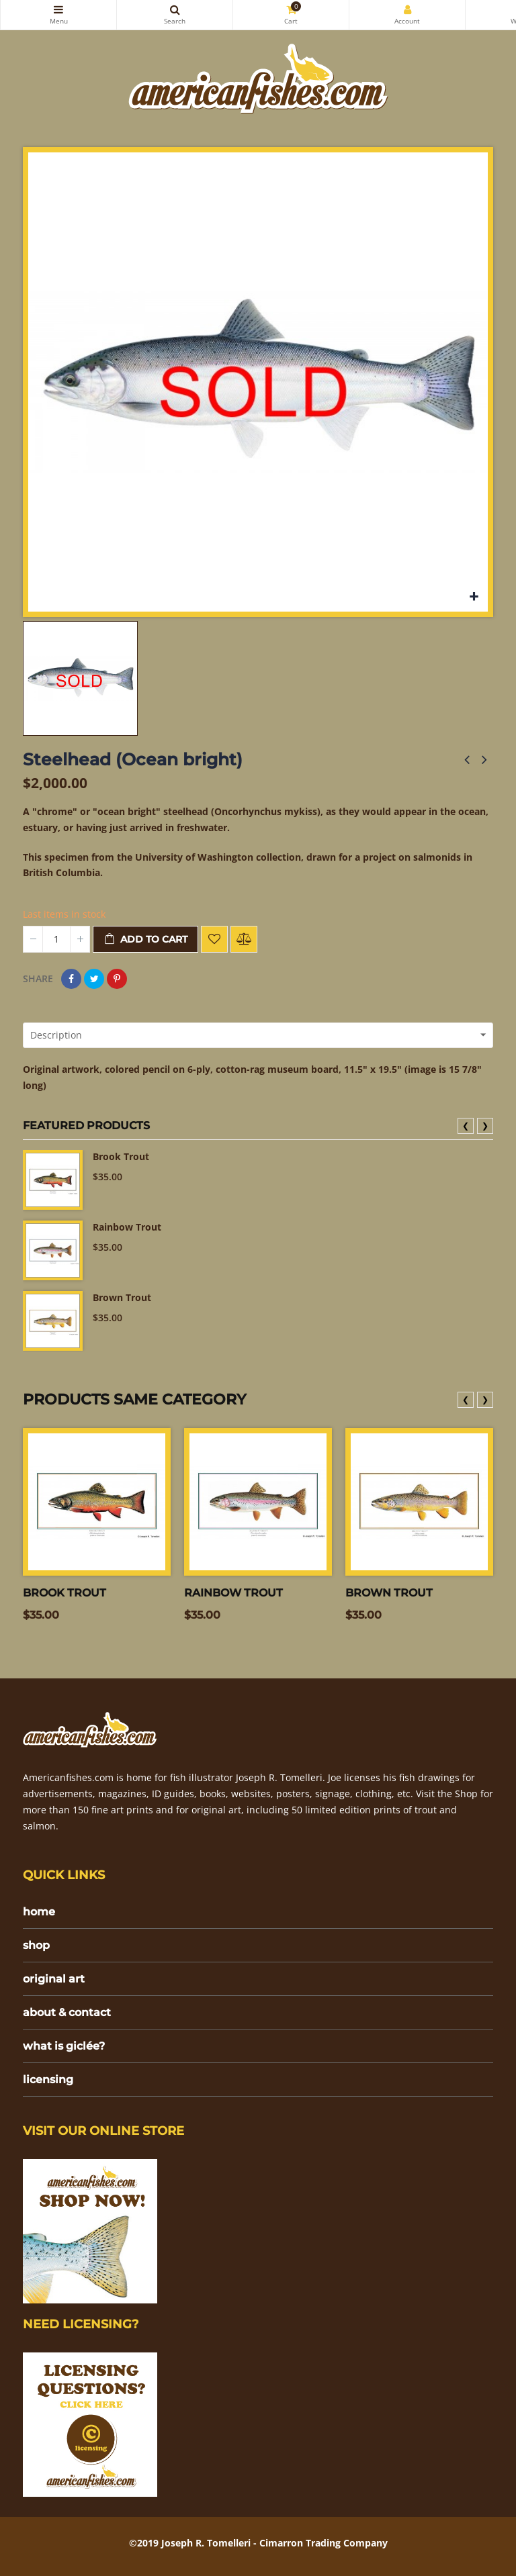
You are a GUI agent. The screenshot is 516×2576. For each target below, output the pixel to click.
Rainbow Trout (127, 1227)
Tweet (94, 979)
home (39, 1911)
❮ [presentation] (465, 1125)
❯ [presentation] (485, 1125)
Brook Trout (121, 1156)
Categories (58, 9)
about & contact (67, 2012)
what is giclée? (64, 2046)
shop (36, 1945)
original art (54, 1978)
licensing (48, 2079)
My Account (407, 9)
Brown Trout (122, 1297)
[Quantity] (56, 939)
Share (71, 979)
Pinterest (117, 979)
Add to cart (145, 939)
